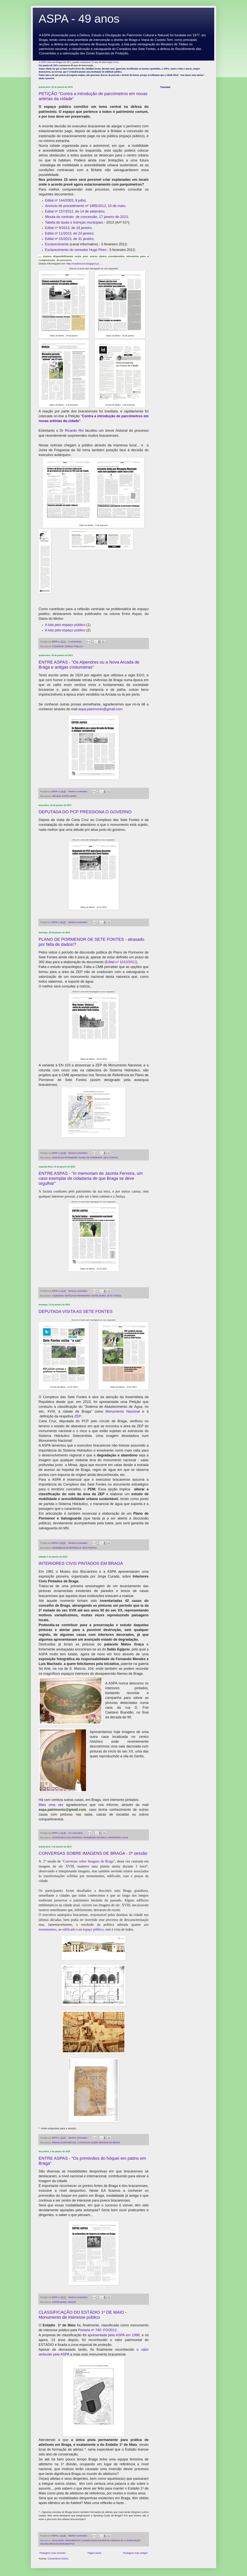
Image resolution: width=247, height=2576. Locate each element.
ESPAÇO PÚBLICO (74, 646)
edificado (69, 1929)
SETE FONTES (110, 1157)
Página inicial (94, 2553)
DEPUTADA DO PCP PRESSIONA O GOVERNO (85, 811)
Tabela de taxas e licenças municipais (74, 222)
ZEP (77, 1416)
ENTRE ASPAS (69, 796)
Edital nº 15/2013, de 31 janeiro (69, 239)
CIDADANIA (58, 646)
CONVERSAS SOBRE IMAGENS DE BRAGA (98, 2142)
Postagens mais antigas (135, 2553)
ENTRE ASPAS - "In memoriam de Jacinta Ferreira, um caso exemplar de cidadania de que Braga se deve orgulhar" (91, 1178)
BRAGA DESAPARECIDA (64, 2142)
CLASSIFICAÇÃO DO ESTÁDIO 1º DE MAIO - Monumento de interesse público (83, 2315)
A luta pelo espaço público (65, 625)
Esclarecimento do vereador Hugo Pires (75, 250)
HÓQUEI (72, 2302)
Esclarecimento (57, 244)
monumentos (48, 1929)
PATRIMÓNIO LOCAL (118, 1837)
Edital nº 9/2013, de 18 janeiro (68, 228)
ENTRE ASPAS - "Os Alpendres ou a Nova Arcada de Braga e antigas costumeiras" (89, 665)
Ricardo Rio (74, 430)
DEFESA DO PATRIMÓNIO (65, 1157)
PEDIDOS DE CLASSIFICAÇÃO (126, 2540)
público (98, 1929)
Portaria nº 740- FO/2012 (97, 2330)
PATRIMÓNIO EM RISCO (95, 1837)
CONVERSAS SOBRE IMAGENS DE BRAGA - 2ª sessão (93, 1853)
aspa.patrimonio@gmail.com (100, 709)
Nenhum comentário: (78, 791)
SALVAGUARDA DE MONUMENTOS (57, 2544)
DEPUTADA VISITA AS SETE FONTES (76, 1311)
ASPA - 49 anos (79, 18)
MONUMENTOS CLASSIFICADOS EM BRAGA (87, 2540)
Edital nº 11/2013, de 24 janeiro (69, 233)
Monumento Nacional (123, 1411)
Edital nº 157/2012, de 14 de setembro (74, 211)
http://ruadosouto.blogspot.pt (82, 263)
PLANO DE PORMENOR (90, 1157)
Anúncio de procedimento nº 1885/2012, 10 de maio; (85, 206)
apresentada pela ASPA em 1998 (114, 2335)
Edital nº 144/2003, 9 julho (65, 200)
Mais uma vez (51, 1805)
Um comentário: (76, 1833)
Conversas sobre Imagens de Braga (88, 1861)
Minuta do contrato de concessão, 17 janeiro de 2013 (86, 217)
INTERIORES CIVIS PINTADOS (67, 1837)
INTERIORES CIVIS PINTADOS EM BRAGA (81, 1563)
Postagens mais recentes (53, 2553)
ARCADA (56, 796)
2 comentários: (75, 641)
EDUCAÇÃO (58, 2540)
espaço (87, 1929)
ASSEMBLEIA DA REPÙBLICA (66, 1548)
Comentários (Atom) (58, 2558)
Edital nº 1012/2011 (121, 962)
